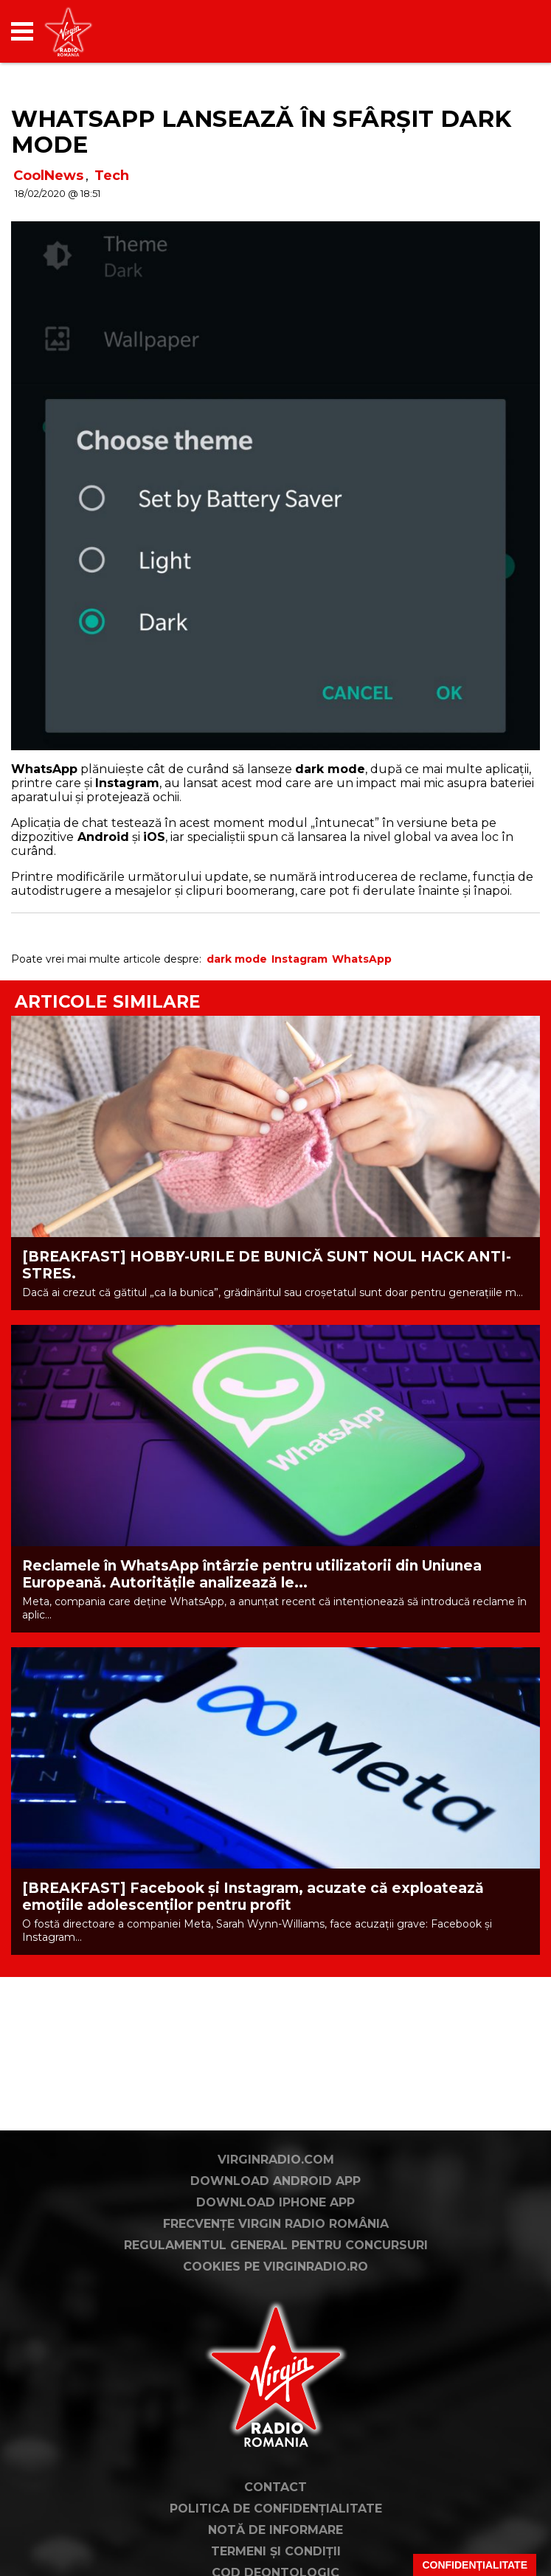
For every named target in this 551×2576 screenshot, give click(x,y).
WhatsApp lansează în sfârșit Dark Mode (261, 132)
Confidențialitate (474, 2565)
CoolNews (48, 175)
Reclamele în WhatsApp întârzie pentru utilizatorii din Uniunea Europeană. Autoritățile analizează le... (252, 1574)
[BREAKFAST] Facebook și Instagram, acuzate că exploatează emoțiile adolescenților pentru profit (253, 1897)
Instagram (299, 959)
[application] (503, 31)
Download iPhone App (275, 2202)
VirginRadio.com (276, 2160)
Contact (275, 2487)
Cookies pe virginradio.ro (275, 2267)
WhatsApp (362, 959)
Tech (111, 175)
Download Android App (275, 2181)
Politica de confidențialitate (276, 2508)
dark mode (237, 959)
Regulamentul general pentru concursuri (276, 2245)
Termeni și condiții (276, 2551)
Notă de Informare (275, 2530)
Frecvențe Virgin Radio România (276, 2224)
